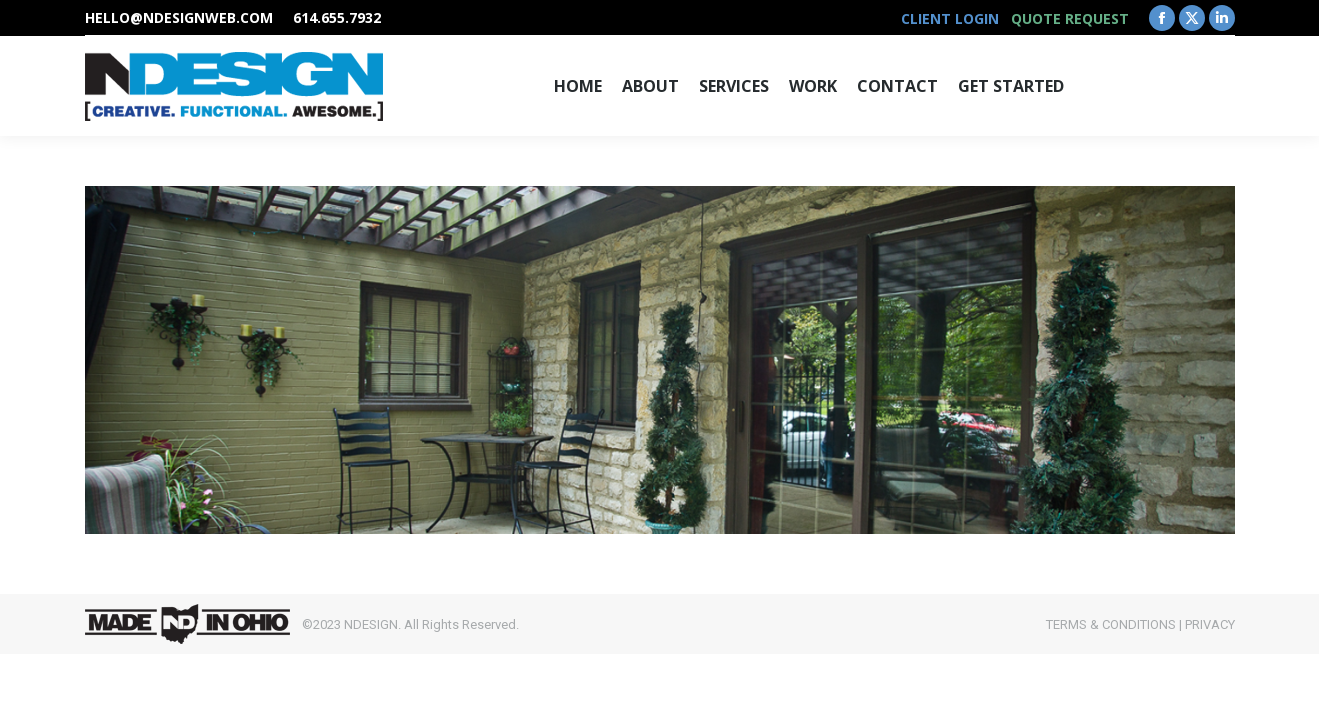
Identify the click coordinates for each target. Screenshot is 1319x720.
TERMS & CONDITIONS (1111, 624)
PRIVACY (1210, 624)
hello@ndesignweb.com (179, 17)
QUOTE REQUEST (1070, 18)
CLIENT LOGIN (950, 18)
